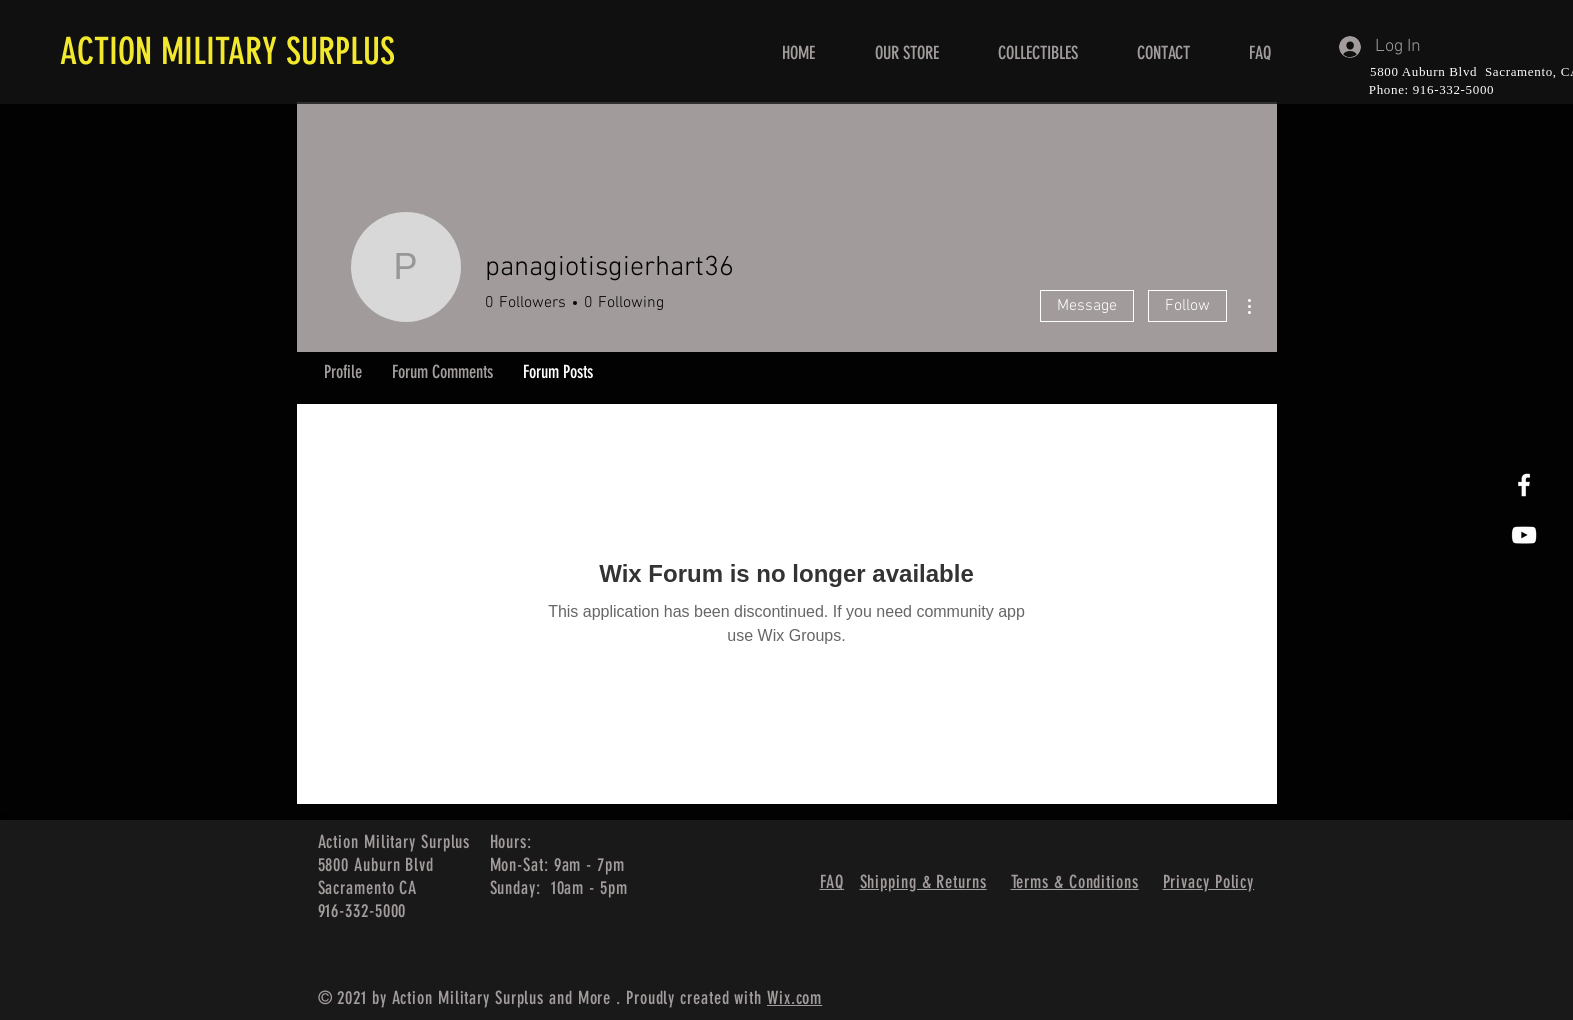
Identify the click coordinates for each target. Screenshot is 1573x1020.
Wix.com (794, 998)
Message (1087, 306)
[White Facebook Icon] (1524, 485)
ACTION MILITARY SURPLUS (227, 51)
